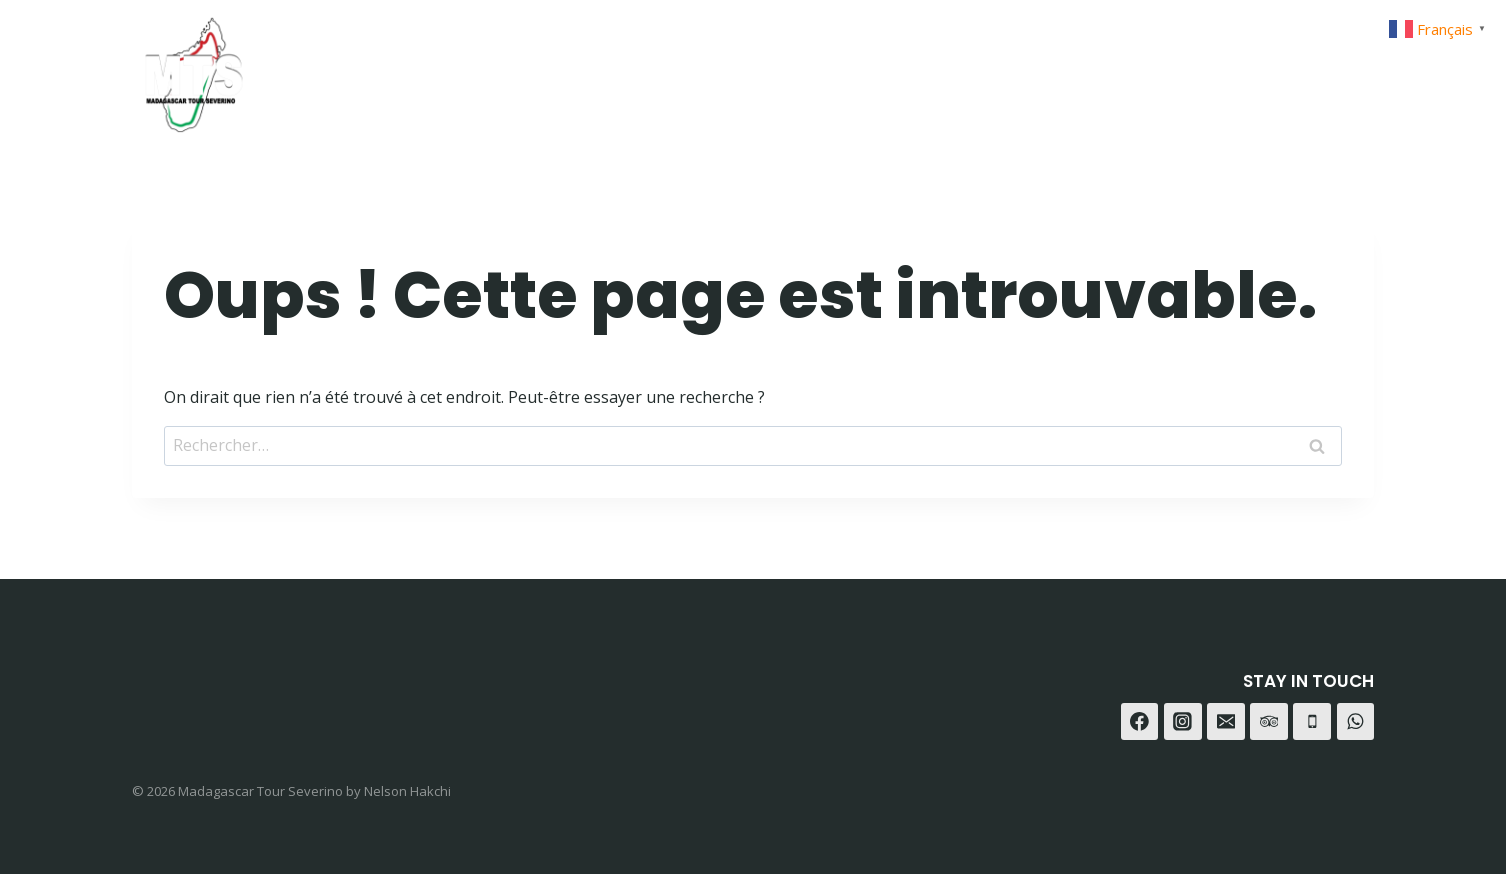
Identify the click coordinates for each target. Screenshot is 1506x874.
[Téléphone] (1312, 722)
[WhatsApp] (1301, 67)
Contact (1101, 67)
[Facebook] (1202, 67)
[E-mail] (1226, 722)
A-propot (989, 67)
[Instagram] (1252, 67)
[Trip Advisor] (1351, 67)
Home (792, 67)
